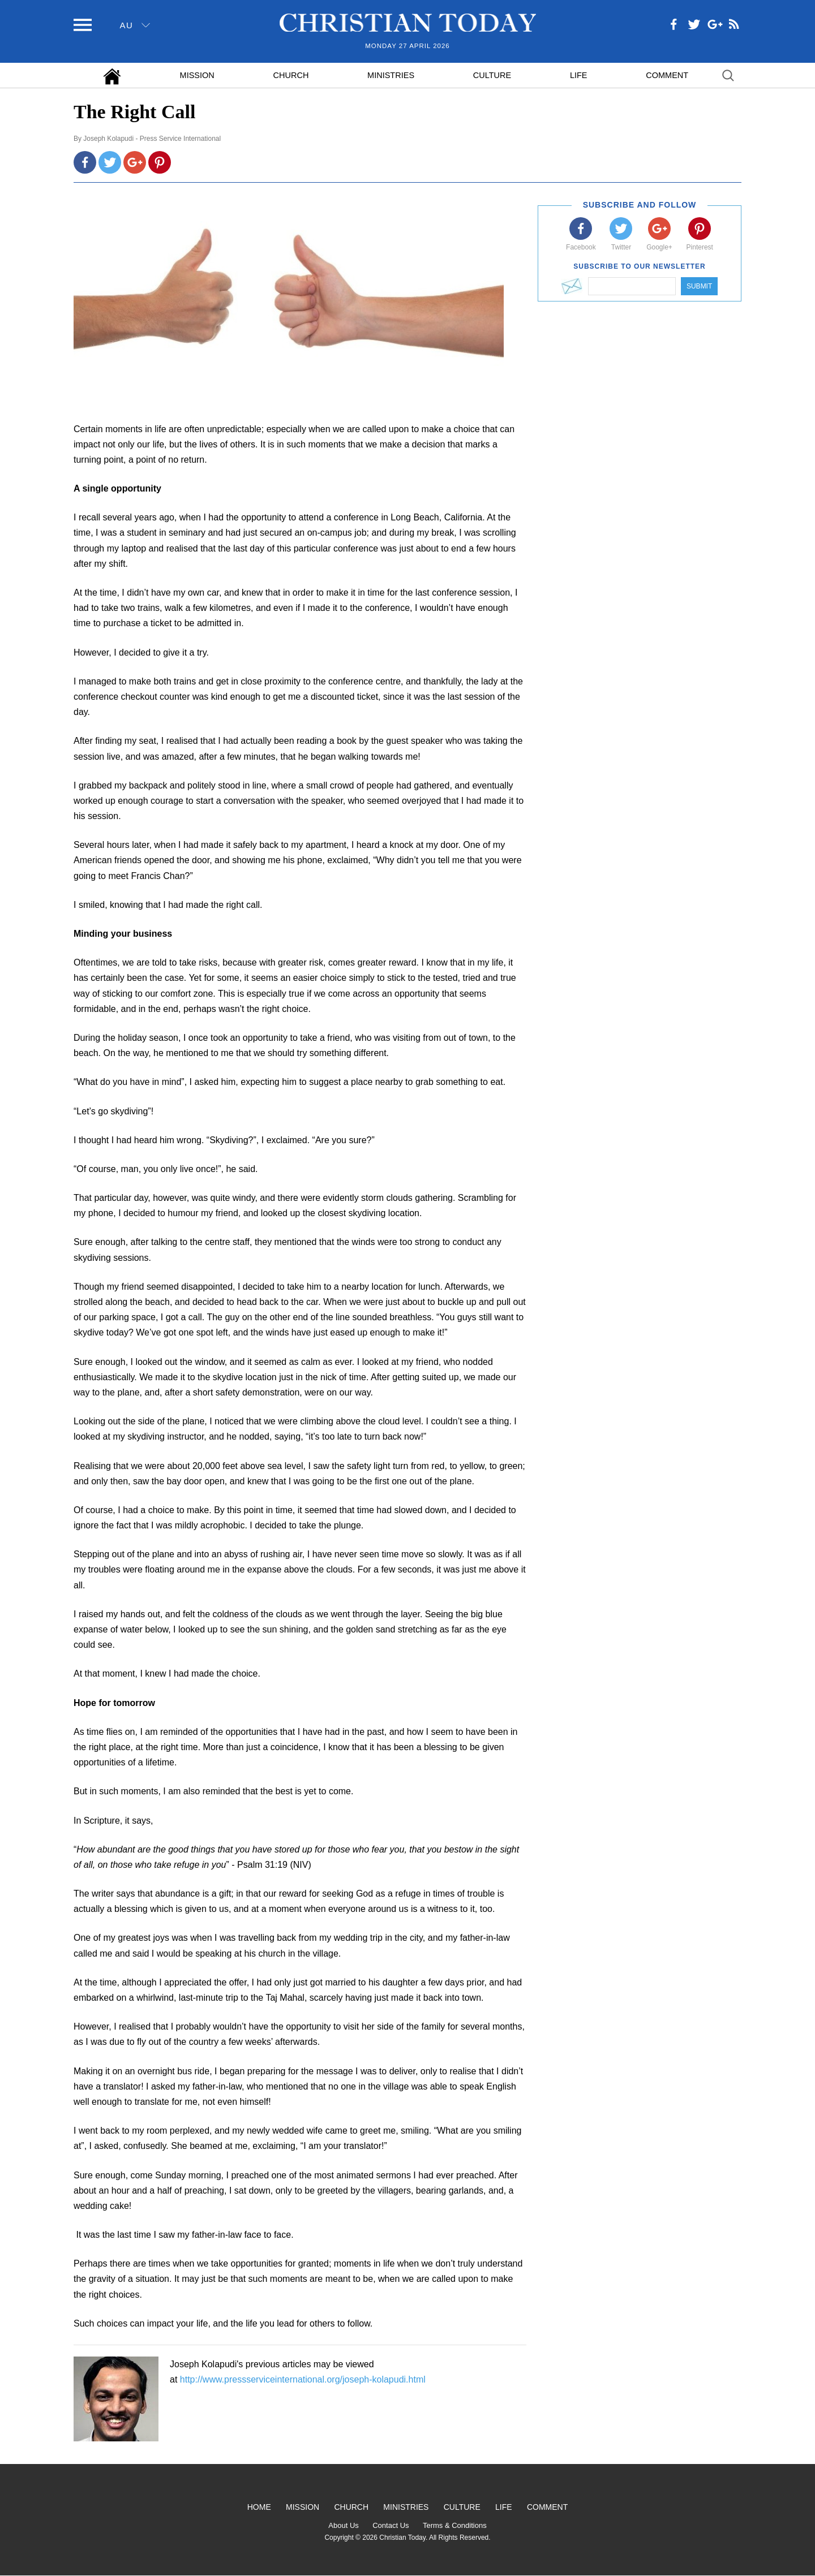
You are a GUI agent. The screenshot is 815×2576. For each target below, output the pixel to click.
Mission (197, 75)
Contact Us (390, 2525)
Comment (667, 75)
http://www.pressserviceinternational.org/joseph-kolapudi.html (303, 2379)
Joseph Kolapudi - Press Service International (152, 139)
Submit (699, 286)
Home (259, 2507)
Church (291, 75)
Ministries (390, 75)
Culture (492, 75)
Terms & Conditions (455, 2525)
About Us (343, 2525)
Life (578, 75)
